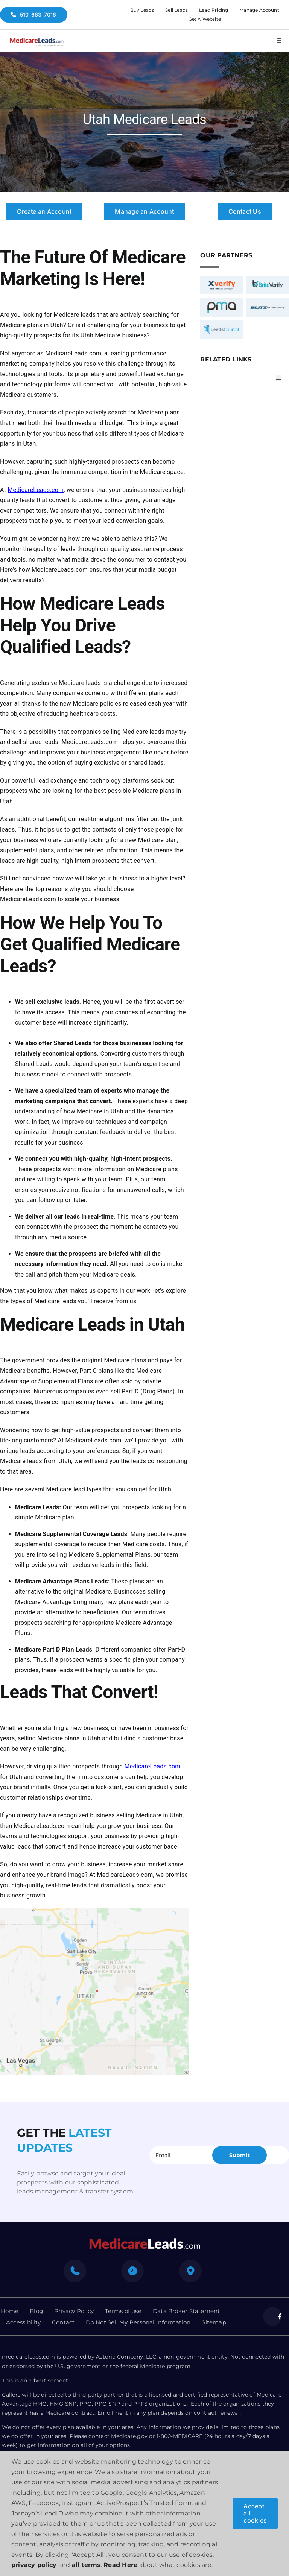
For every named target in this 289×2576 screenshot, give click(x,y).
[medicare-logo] (36, 36)
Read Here (120, 2564)
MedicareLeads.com (36, 489)
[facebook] (272, 2316)
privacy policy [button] (33, 2564)
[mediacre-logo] (144, 2240)
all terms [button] (86, 2564)
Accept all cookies (255, 2513)
